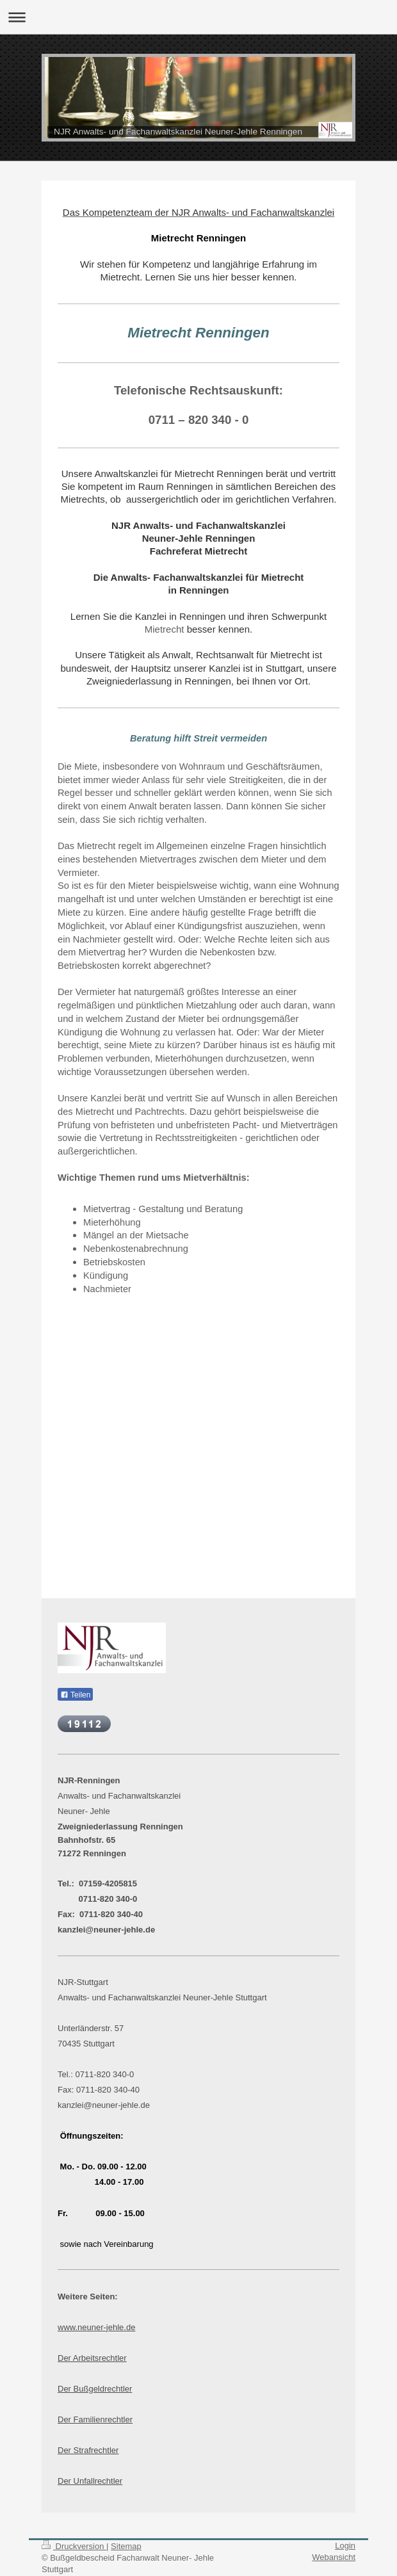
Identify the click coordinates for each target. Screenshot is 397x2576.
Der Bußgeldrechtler (95, 2389)
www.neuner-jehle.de (96, 2327)
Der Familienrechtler (95, 2419)
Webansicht (333, 2557)
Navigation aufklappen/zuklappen (198, 17)
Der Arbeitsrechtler (92, 2358)
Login (345, 2545)
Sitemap (126, 2546)
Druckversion (74, 2546)
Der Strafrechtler (88, 2450)
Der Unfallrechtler (90, 2481)
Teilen (75, 1694)
